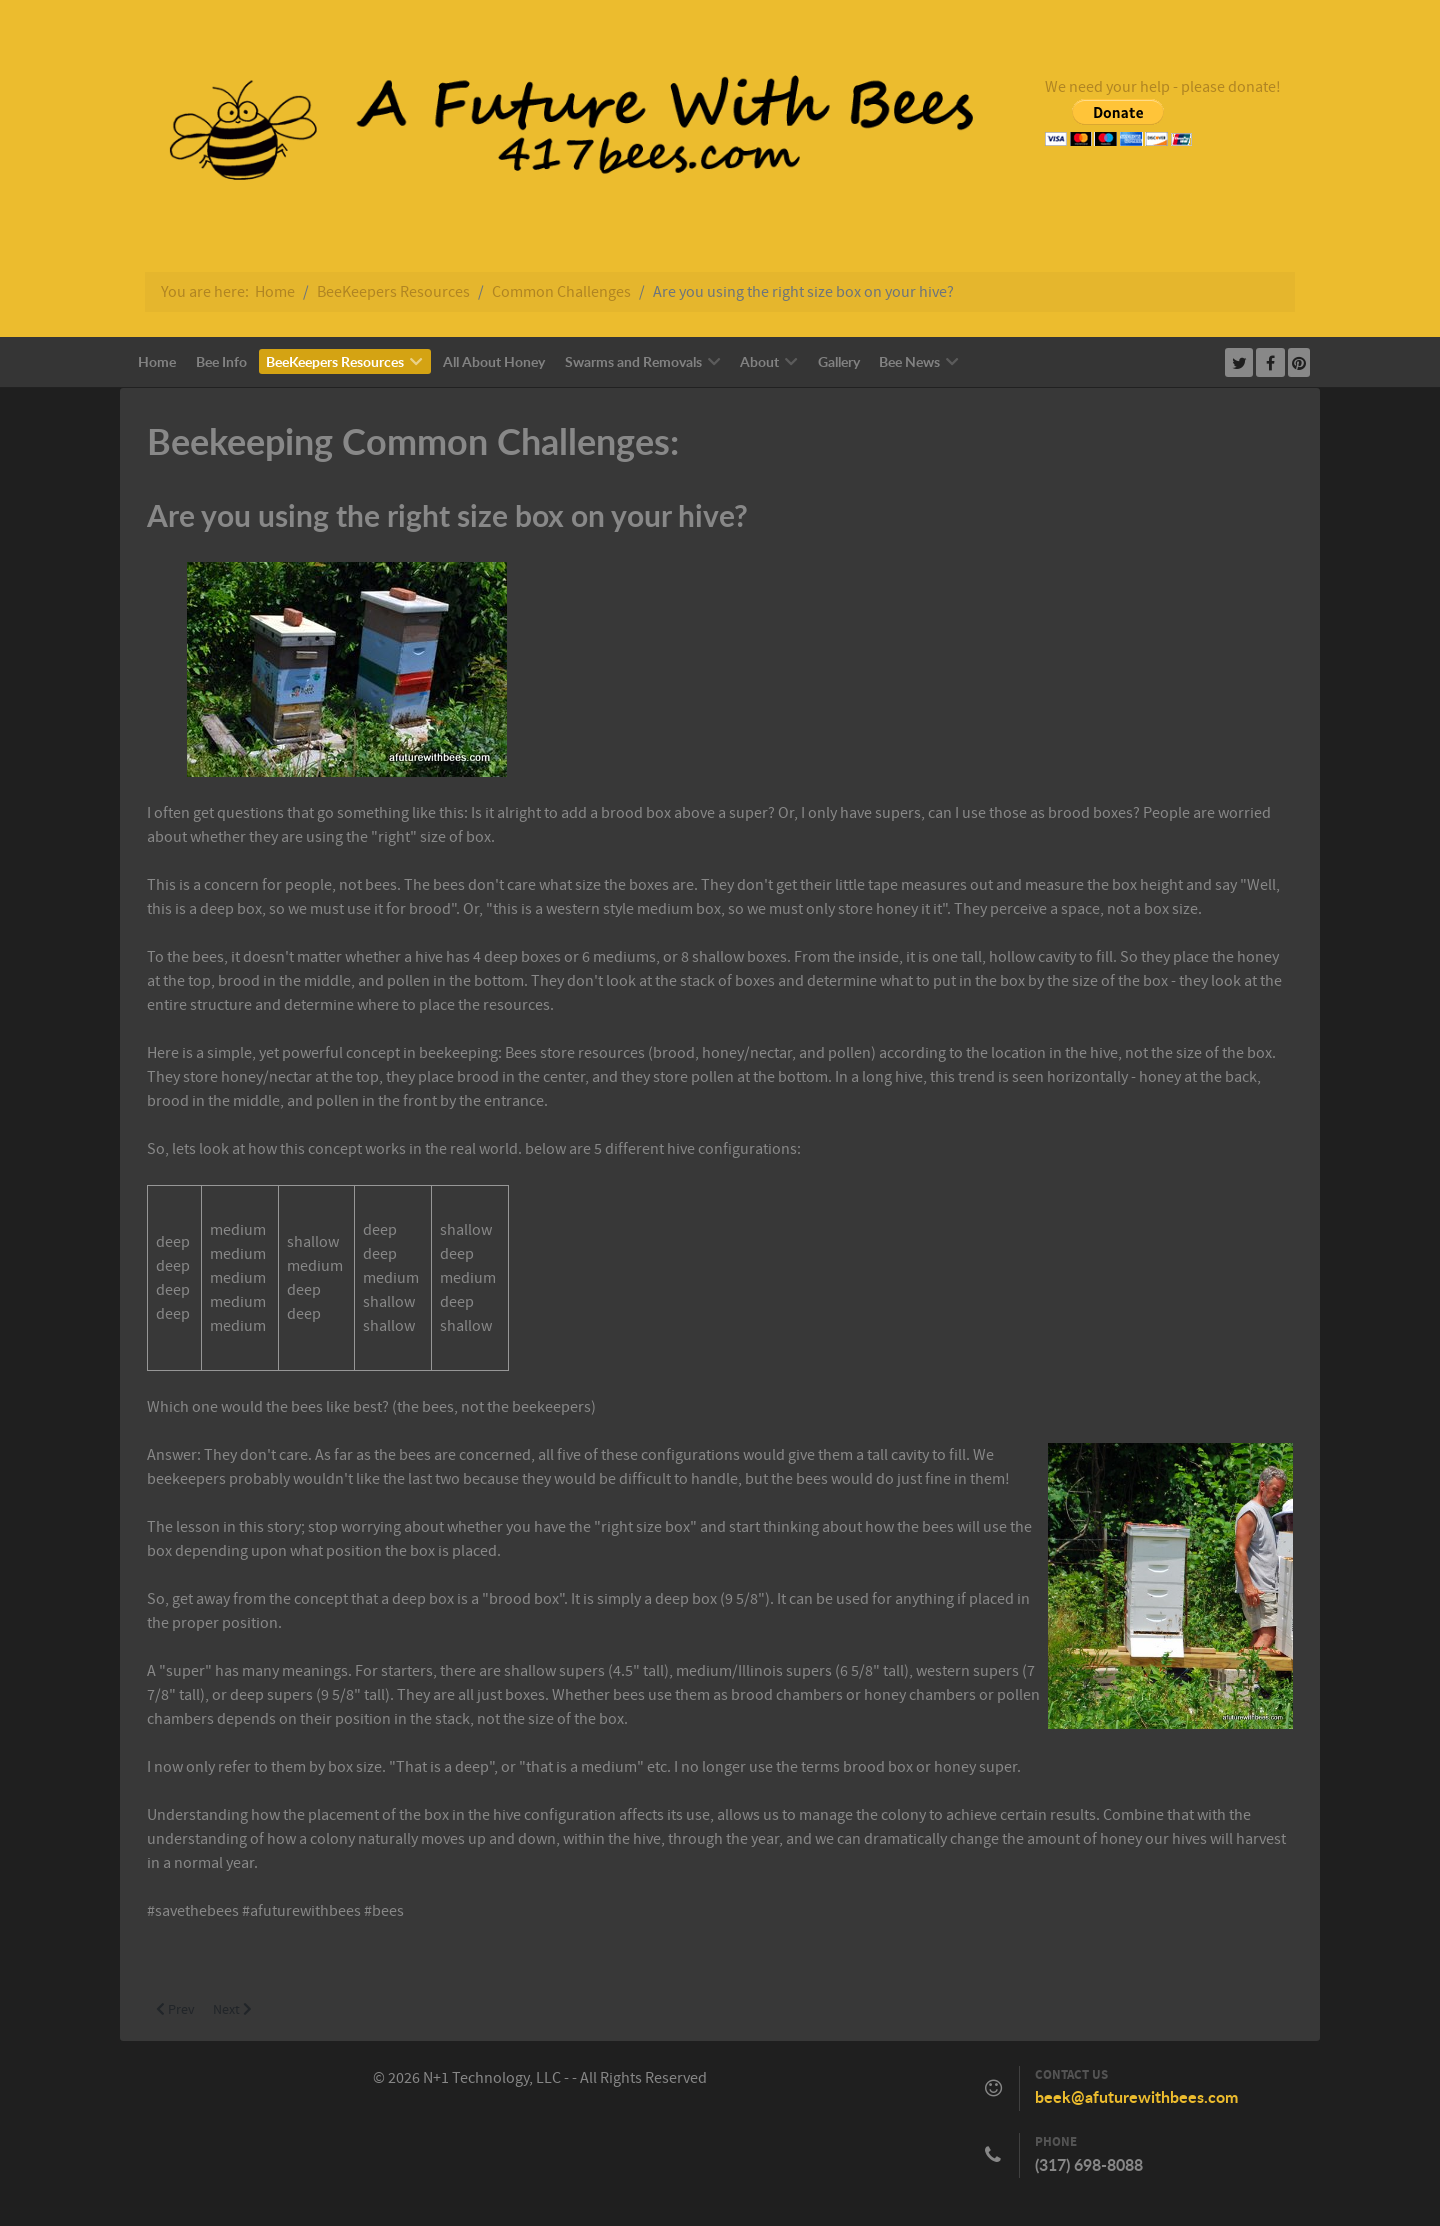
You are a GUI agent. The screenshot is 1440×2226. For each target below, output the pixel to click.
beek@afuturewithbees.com (1136, 2097)
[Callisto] (555, 136)
